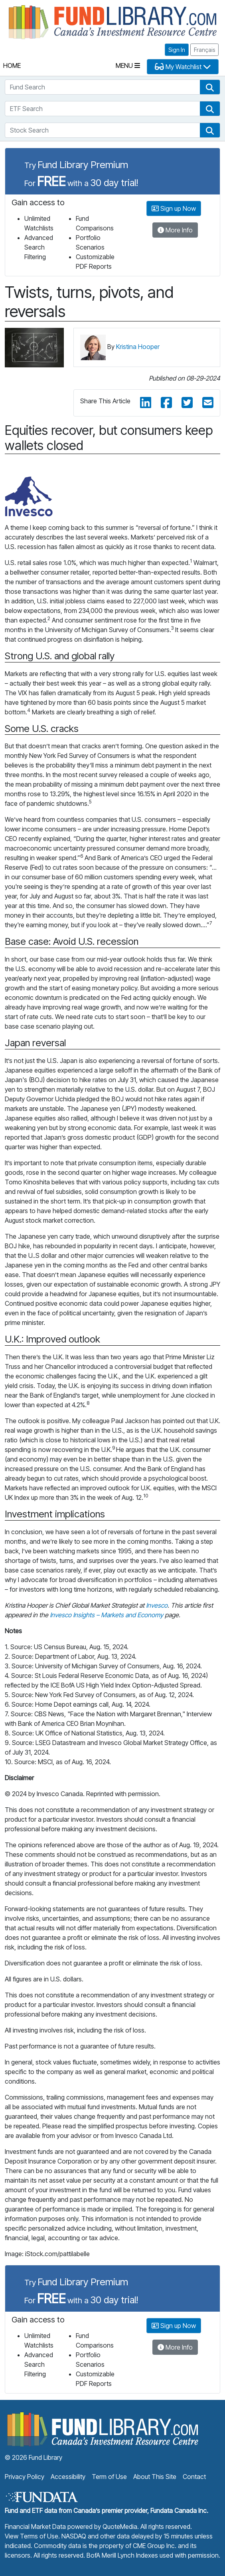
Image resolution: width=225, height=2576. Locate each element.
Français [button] (204, 49)
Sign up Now (174, 208)
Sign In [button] (176, 49)
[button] (210, 87)
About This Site (154, 2477)
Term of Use (109, 2477)
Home (12, 65)
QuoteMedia (120, 2526)
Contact (194, 2477)
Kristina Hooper (138, 347)
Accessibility (68, 2477)
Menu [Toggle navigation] (128, 65)
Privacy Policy (24, 2477)
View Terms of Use (31, 2536)
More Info (175, 230)
